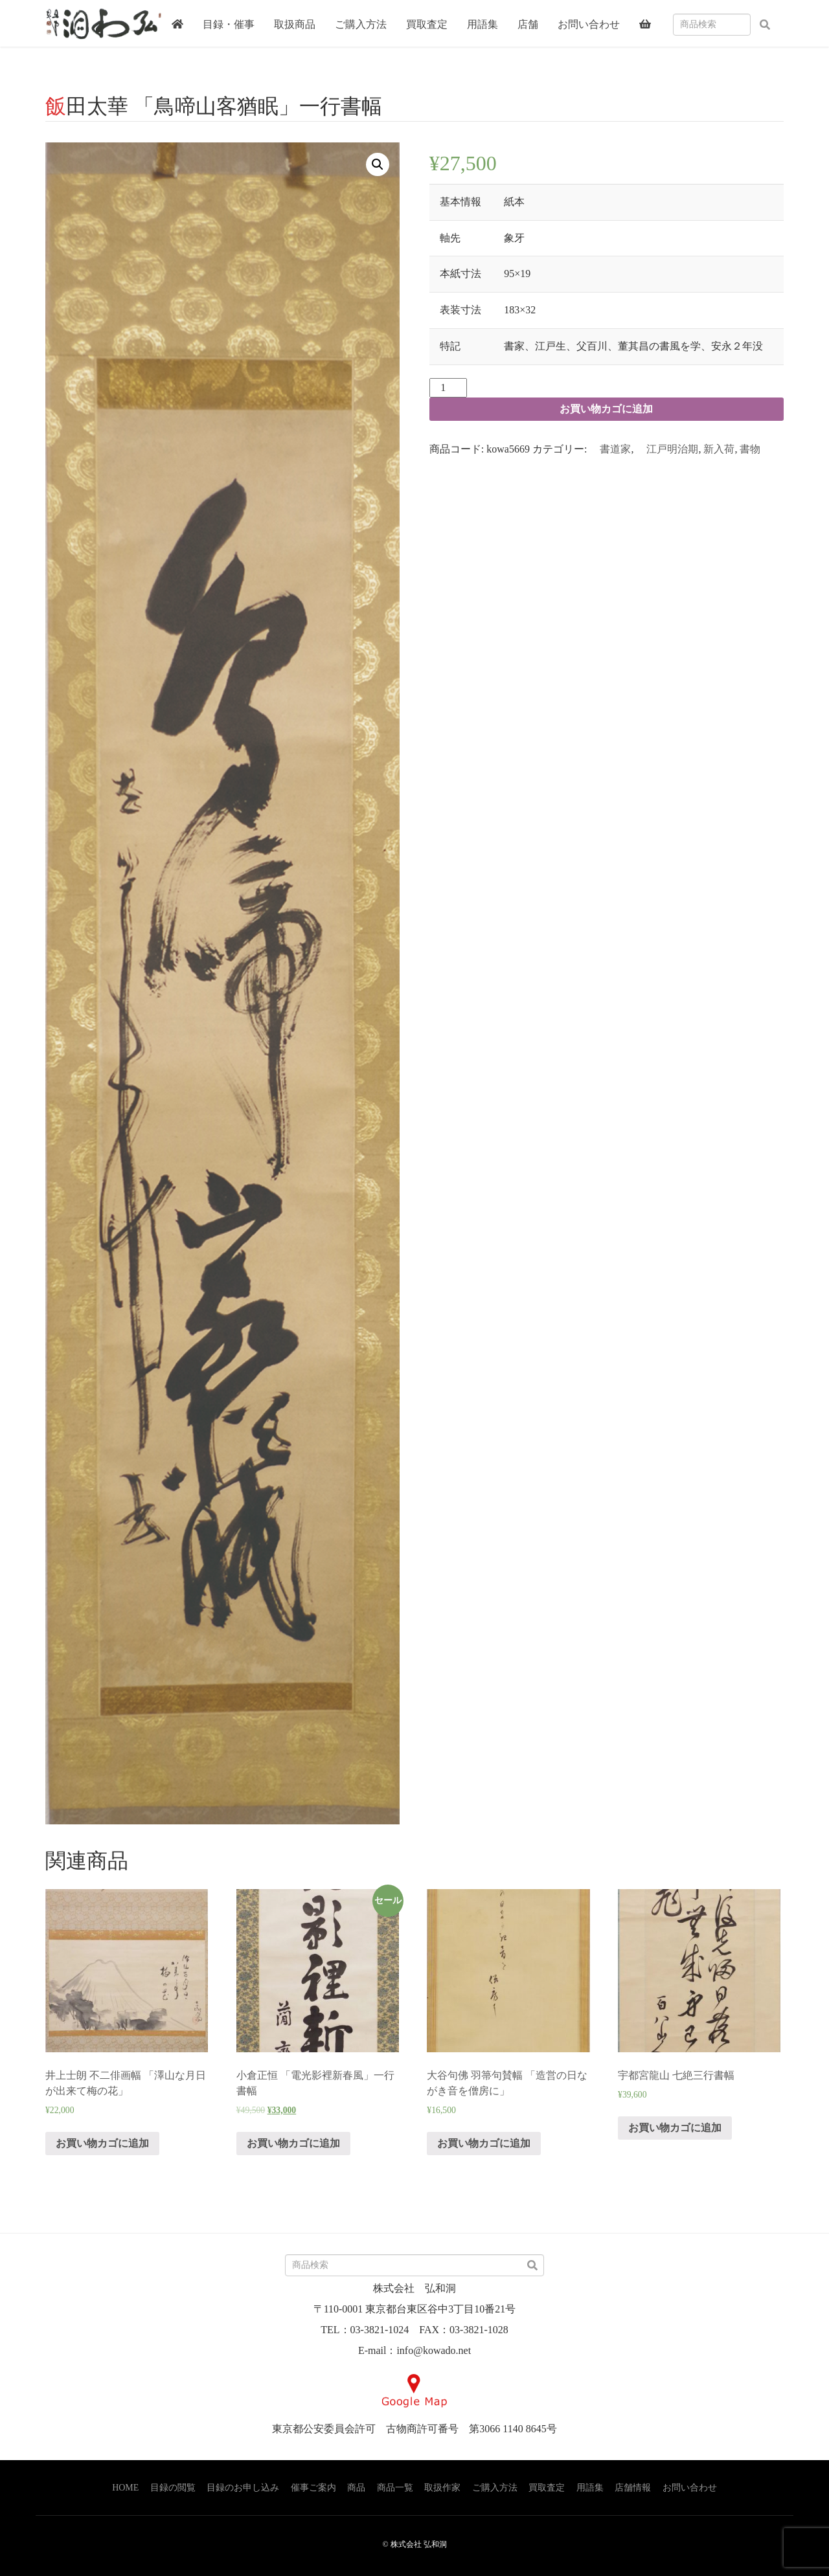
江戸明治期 (667, 448)
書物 (750, 448)
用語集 (590, 2487)
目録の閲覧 (173, 2487)
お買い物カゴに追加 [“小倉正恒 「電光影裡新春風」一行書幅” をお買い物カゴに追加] (293, 2143)
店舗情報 (633, 2487)
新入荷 (718, 448)
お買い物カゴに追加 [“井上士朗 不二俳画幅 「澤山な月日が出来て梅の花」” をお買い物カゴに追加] (102, 2143)
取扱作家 (442, 2487)
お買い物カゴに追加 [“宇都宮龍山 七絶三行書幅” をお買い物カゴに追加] (674, 2127)
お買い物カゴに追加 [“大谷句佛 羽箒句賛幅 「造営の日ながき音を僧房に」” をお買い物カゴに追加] (483, 2143)
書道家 (610, 448)
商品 (356, 2487)
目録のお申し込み (243, 2487)
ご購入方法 (494, 2487)
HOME (125, 2487)
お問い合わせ (690, 2487)
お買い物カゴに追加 (606, 408)
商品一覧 (395, 2487)
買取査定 (546, 2487)
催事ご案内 (313, 2487)
